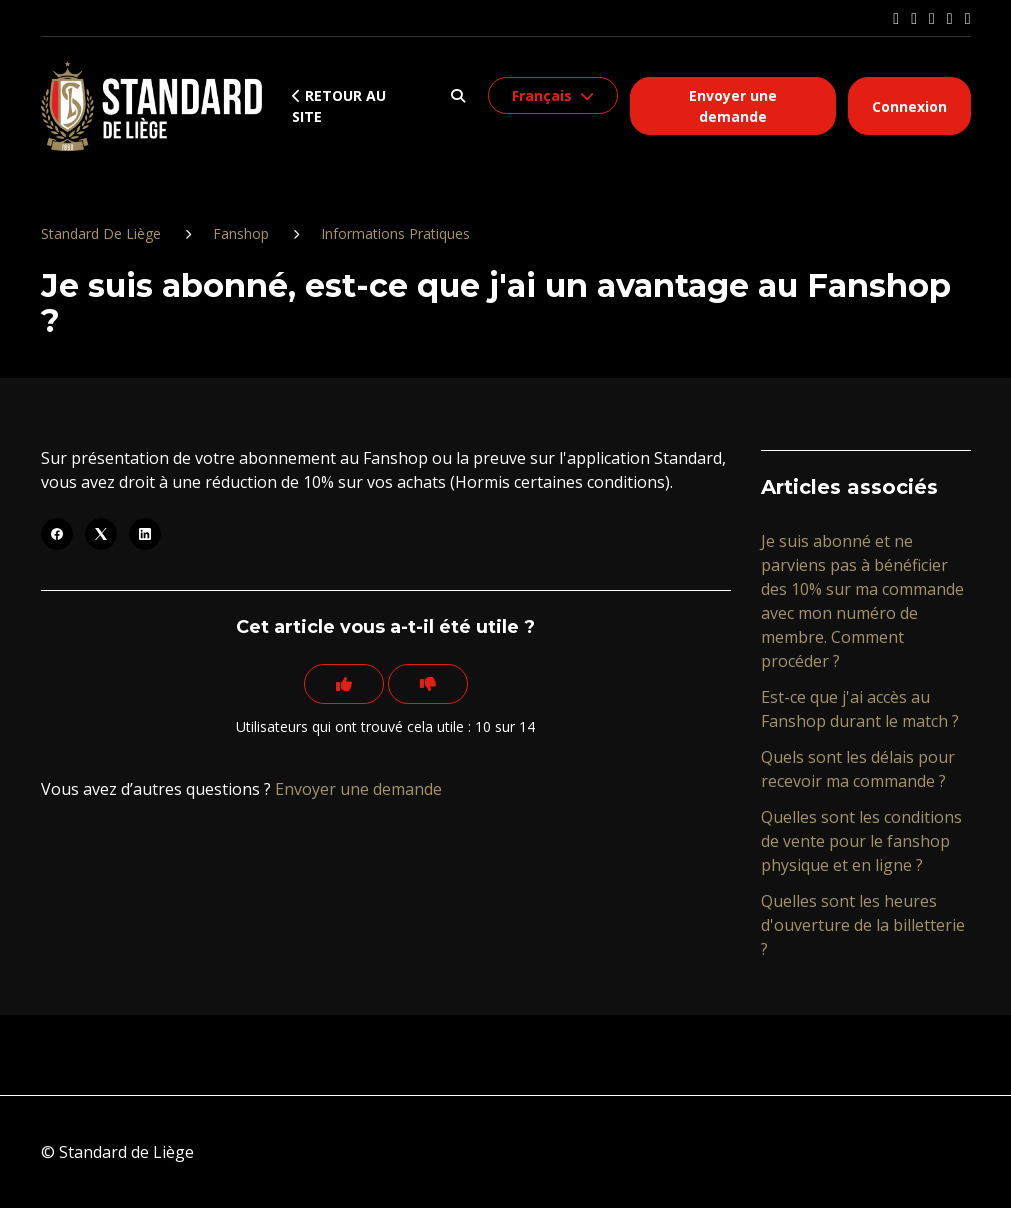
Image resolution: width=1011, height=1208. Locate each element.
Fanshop (241, 233)
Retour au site (339, 106)
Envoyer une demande (733, 106)
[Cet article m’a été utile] (344, 684)
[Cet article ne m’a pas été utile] (428, 684)
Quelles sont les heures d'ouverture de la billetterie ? (863, 925)
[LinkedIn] (145, 534)
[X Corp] (101, 534)
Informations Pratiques (395, 233)
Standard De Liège (101, 233)
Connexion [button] (909, 106)
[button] (457, 95)
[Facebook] (57, 534)
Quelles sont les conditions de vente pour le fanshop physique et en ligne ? (861, 841)
